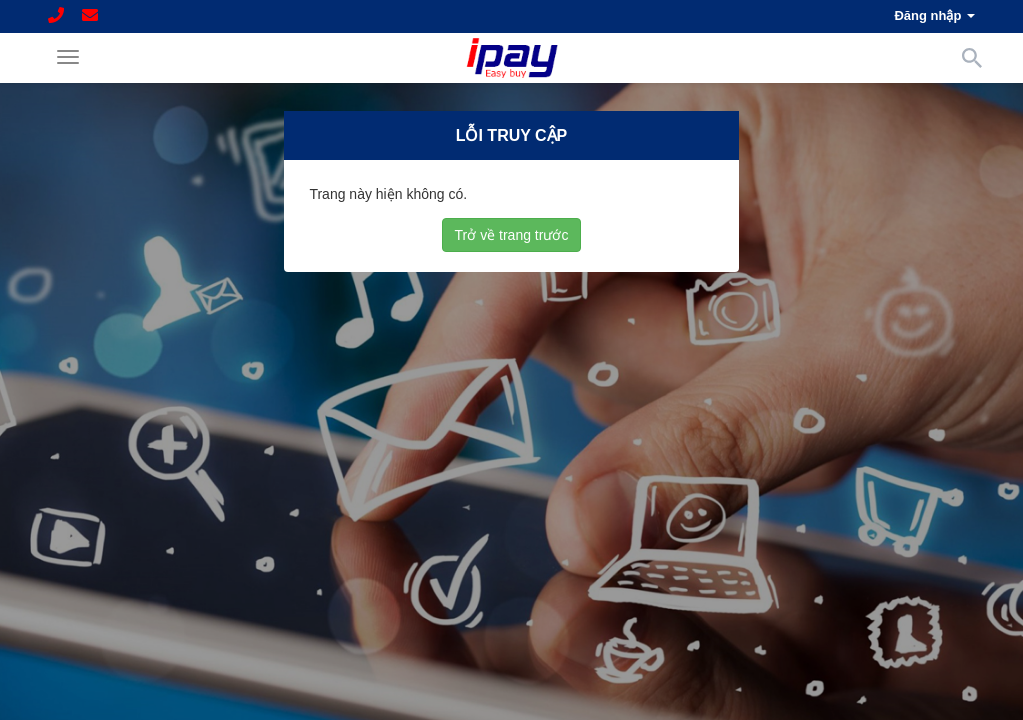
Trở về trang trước (512, 234)
